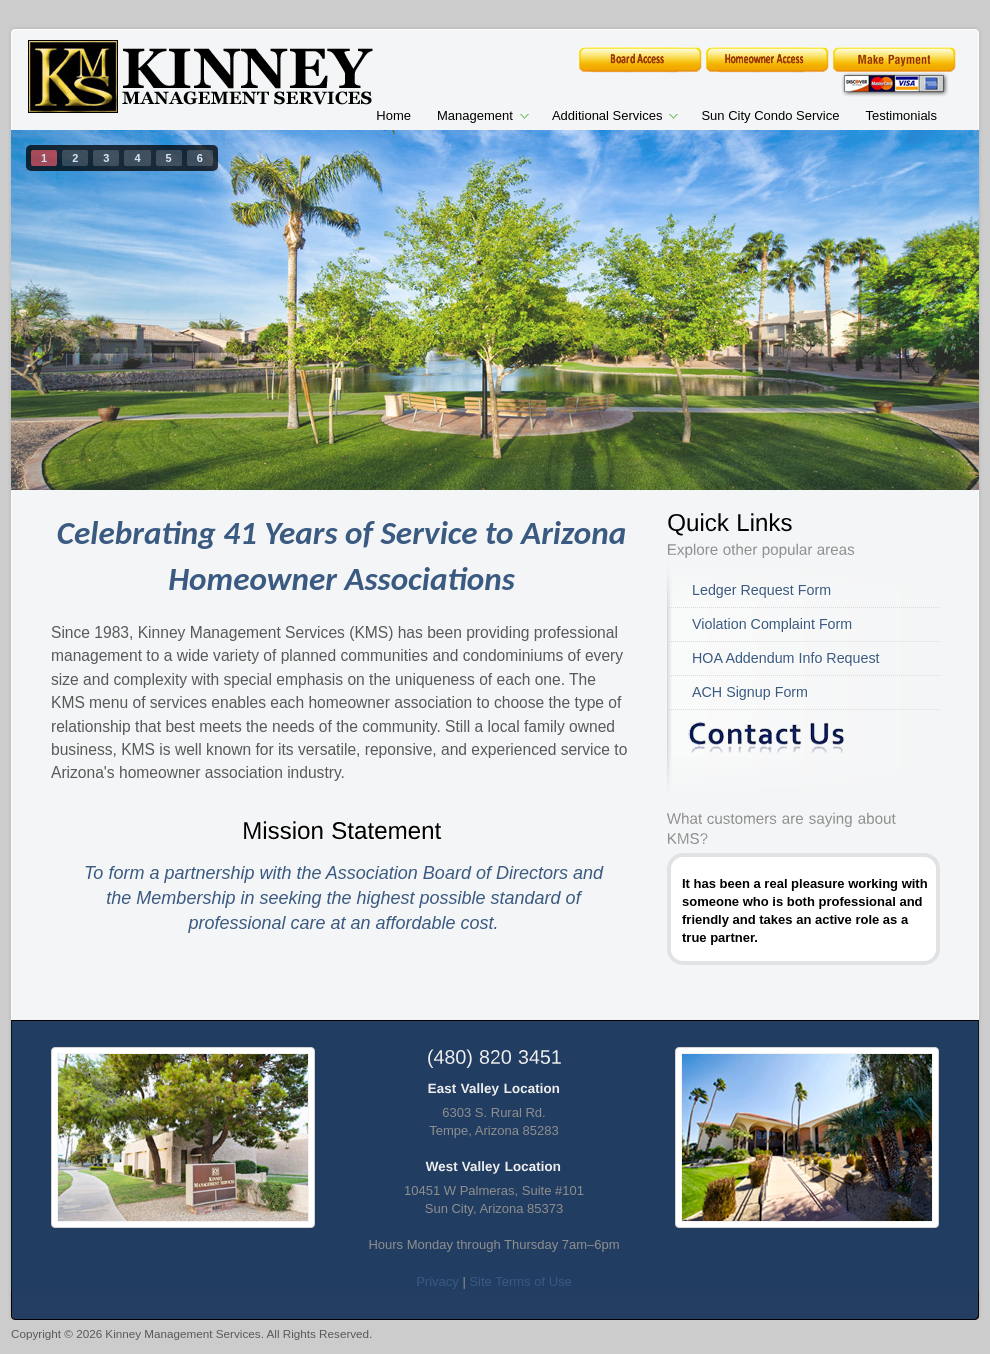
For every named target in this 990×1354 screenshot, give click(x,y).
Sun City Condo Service (770, 115)
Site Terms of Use (520, 1281)
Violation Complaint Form (772, 624)
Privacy (437, 1281)
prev (67, 306)
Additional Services (608, 117)
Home (393, 115)
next (923, 306)
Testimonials (901, 115)
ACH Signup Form (750, 692)
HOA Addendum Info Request (786, 658)
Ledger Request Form (761, 590)
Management (476, 117)
